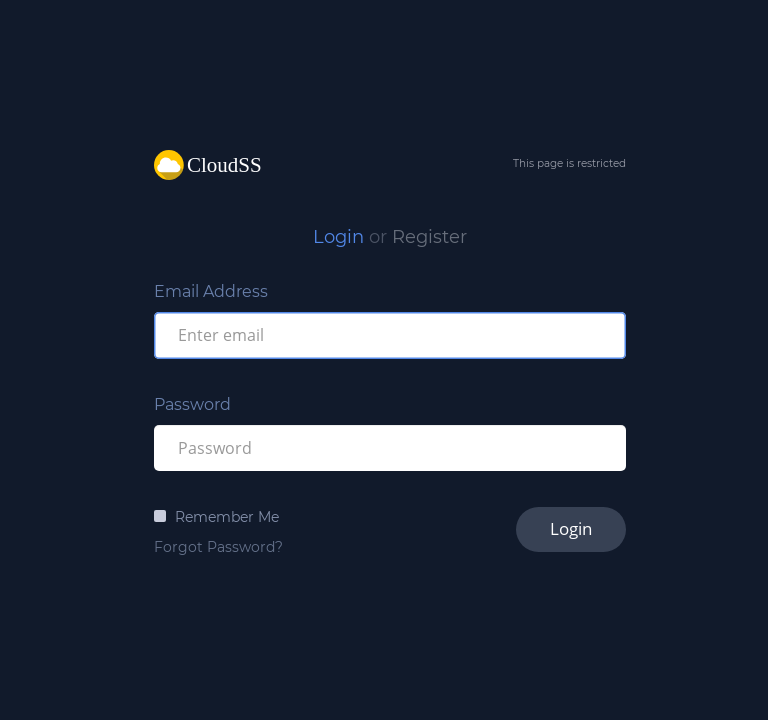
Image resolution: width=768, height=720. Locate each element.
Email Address (211, 291)
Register (429, 237)
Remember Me (227, 517)
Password (192, 404)
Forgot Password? (218, 547)
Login (338, 237)
